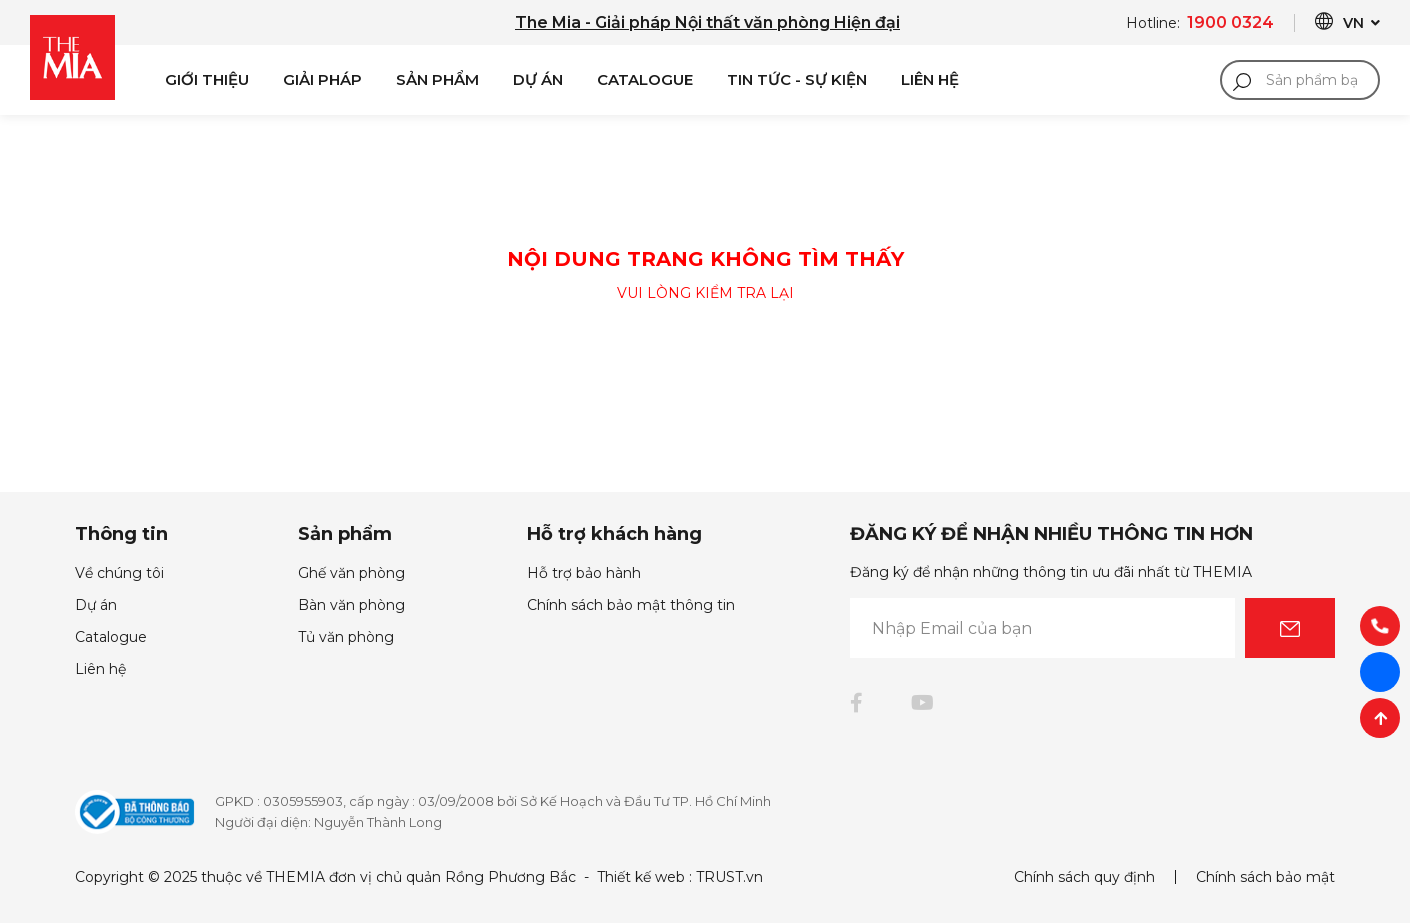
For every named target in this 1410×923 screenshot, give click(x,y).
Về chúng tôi (119, 573)
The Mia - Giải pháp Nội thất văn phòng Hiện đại (707, 22)
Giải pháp (322, 79)
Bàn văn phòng (351, 605)
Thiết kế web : (644, 877)
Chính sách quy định (1084, 877)
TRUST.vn (729, 877)
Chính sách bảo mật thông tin (631, 605)
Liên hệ (100, 669)
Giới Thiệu (207, 79)
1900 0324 (1230, 22)
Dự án (538, 79)
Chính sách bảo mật (1265, 877)
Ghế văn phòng (351, 573)
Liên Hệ (930, 79)
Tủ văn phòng (346, 637)
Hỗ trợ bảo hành (584, 573)
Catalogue (645, 79)
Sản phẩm (437, 79)
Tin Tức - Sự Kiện (797, 79)
